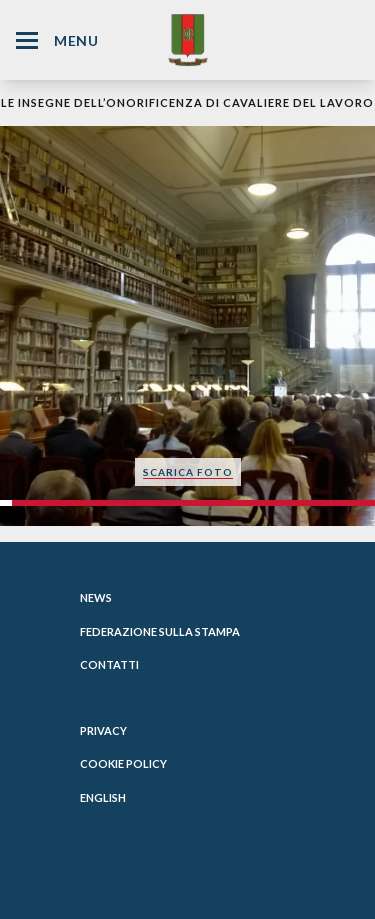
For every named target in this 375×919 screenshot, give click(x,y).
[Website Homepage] (188, 39)
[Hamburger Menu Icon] (27, 40)
